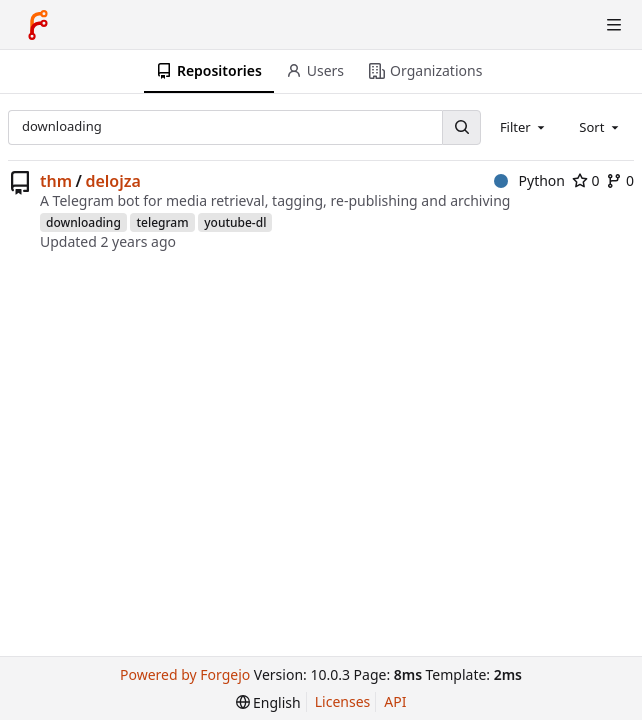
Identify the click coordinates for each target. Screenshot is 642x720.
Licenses (343, 701)
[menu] (268, 702)
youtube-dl (235, 222)
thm (56, 181)
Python (529, 180)
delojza (112, 181)
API (395, 701)
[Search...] (461, 127)
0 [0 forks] (620, 180)
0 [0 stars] (586, 180)
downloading (83, 222)
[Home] (38, 25)
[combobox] (524, 127)
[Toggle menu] (614, 25)
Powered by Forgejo (185, 674)
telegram (162, 222)
